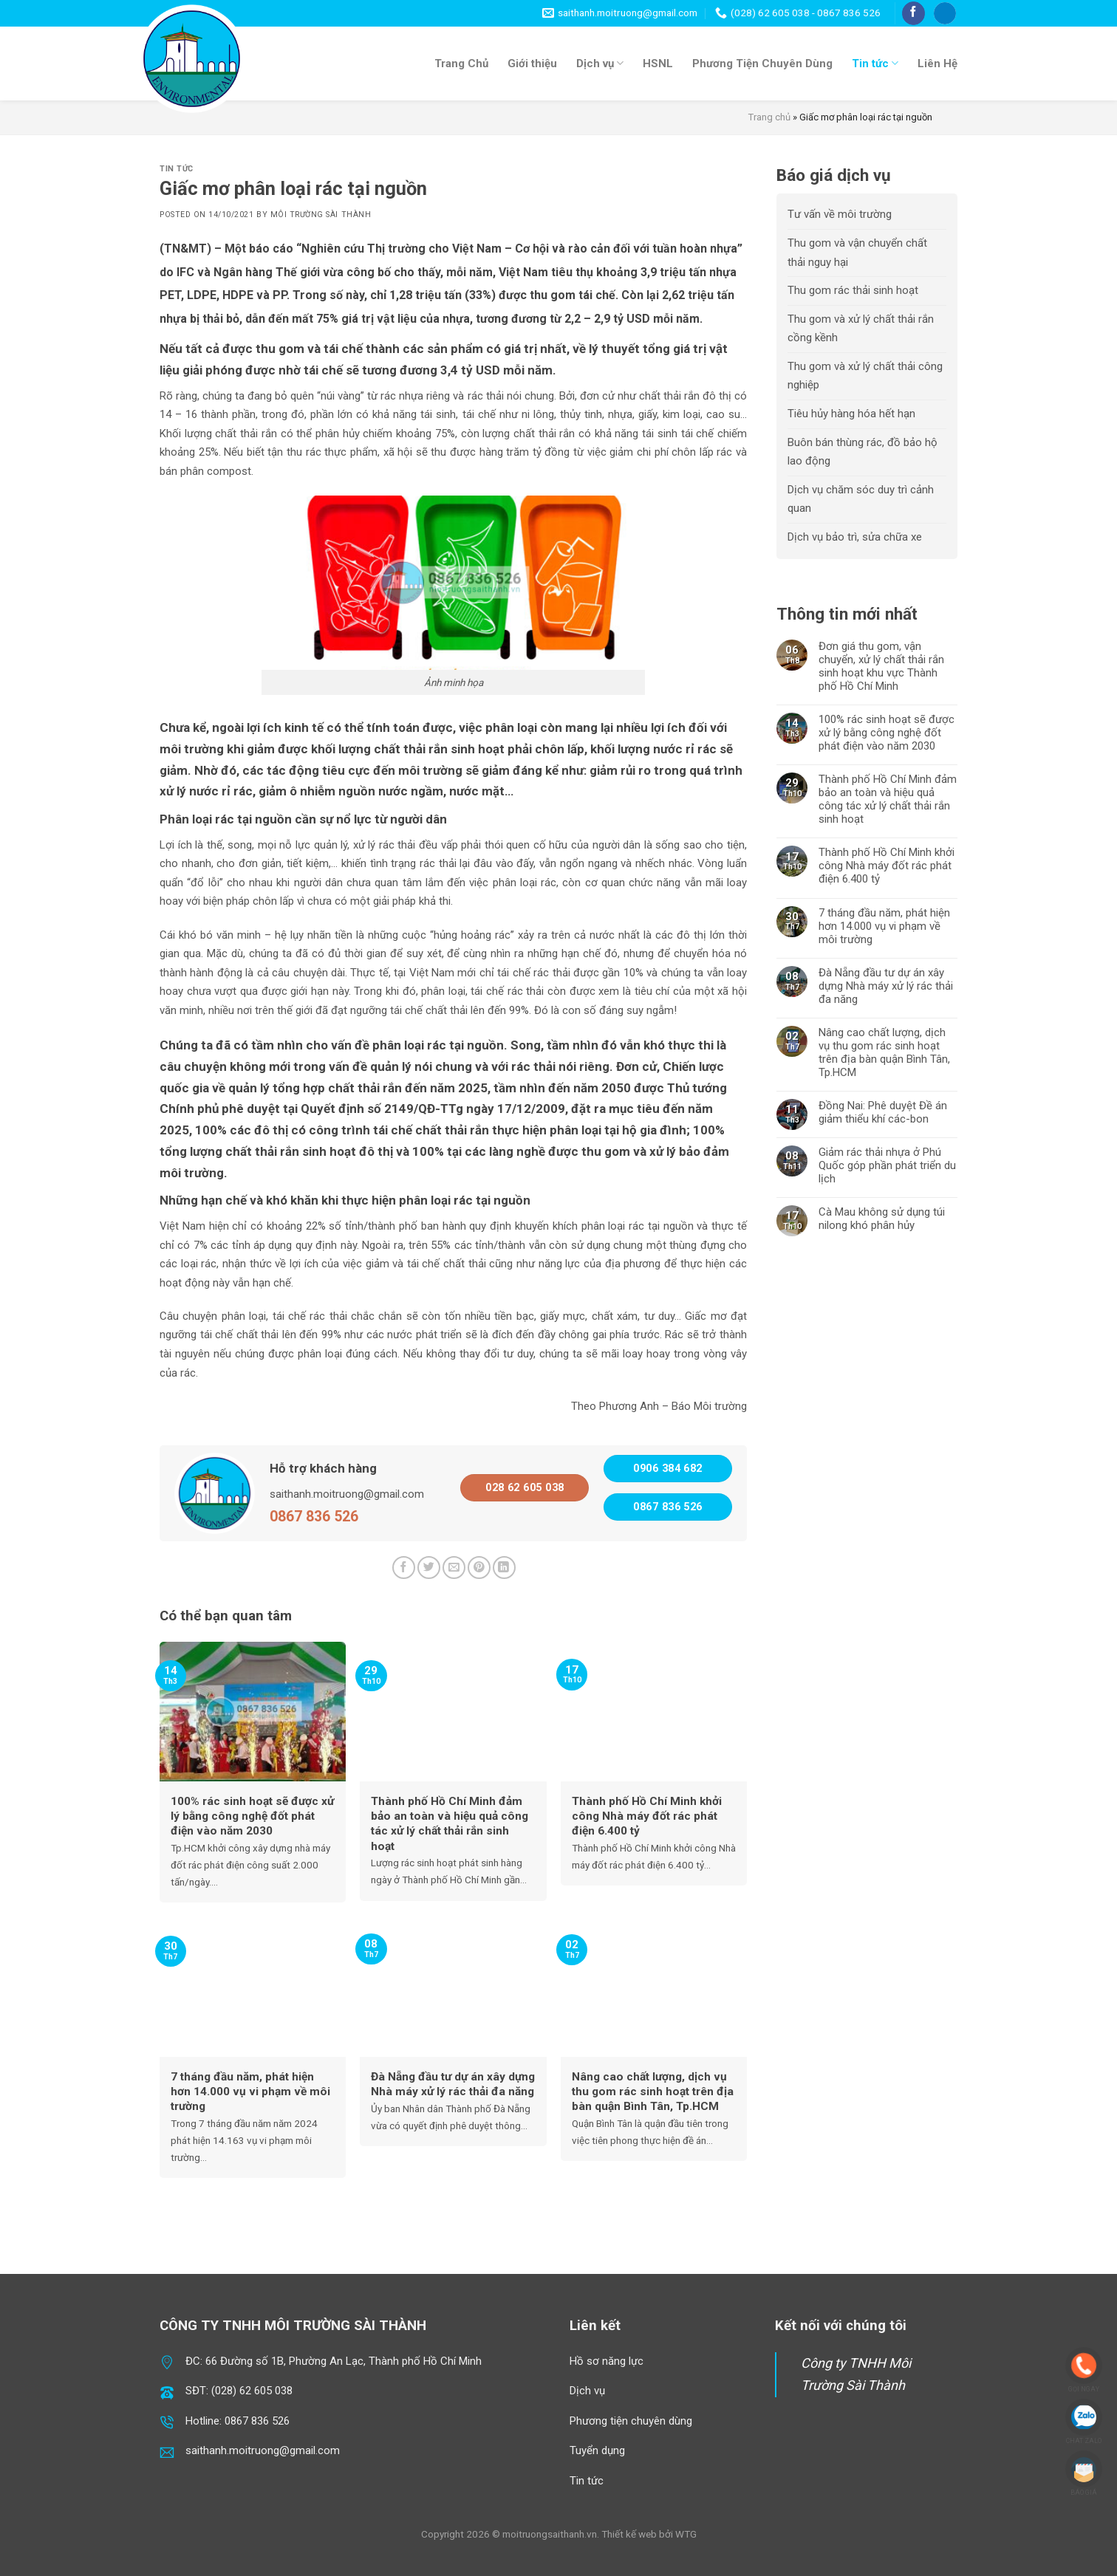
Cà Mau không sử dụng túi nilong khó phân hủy (882, 1218)
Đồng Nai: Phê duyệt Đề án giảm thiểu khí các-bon (883, 1112)
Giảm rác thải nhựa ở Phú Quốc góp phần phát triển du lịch (887, 1165)
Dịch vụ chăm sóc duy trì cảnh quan (861, 499)
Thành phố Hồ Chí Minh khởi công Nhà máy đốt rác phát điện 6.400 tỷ (886, 866)
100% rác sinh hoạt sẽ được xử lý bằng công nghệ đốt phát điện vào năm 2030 (886, 733)
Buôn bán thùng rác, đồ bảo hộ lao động (862, 452)
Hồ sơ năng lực (606, 2361)
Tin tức (875, 63)
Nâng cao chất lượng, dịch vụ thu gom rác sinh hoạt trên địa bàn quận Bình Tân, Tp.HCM (884, 1052)
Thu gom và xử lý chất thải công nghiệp (865, 376)
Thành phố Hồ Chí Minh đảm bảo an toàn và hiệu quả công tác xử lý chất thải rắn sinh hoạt (888, 799)
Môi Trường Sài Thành (321, 214)
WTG (686, 2534)
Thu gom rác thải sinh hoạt (853, 290)
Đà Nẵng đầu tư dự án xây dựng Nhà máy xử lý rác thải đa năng (886, 986)
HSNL (658, 63)
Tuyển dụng (597, 2450)
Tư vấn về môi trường (840, 214)
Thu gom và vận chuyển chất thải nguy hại (857, 252)
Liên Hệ (937, 63)
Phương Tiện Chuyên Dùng (762, 63)
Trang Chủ (461, 63)
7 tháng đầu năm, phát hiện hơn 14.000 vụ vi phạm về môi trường (884, 926)
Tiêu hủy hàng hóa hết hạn (851, 413)
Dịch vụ (600, 63)
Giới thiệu (532, 63)
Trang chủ (769, 117)
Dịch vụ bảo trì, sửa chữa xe (855, 537)
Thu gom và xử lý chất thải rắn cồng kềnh (861, 328)
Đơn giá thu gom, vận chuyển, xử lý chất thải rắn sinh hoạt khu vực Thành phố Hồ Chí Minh (881, 666)
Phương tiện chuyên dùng (631, 2421)
